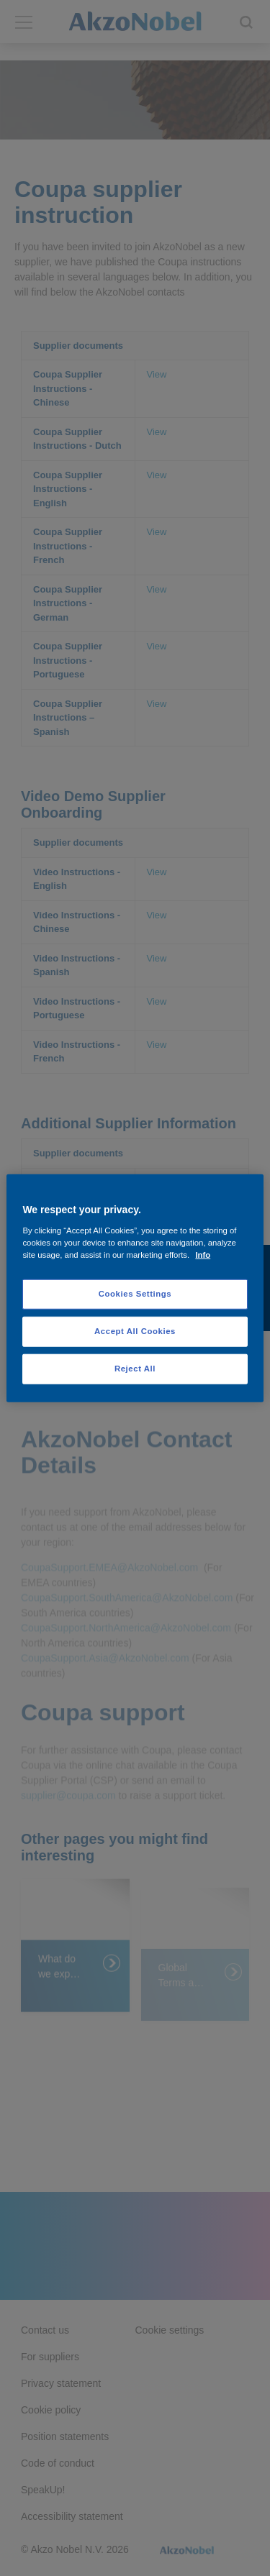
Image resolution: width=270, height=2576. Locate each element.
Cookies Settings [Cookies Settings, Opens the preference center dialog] (135, 1293)
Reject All (135, 1368)
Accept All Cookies (135, 1330)
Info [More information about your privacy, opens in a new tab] (202, 1254)
